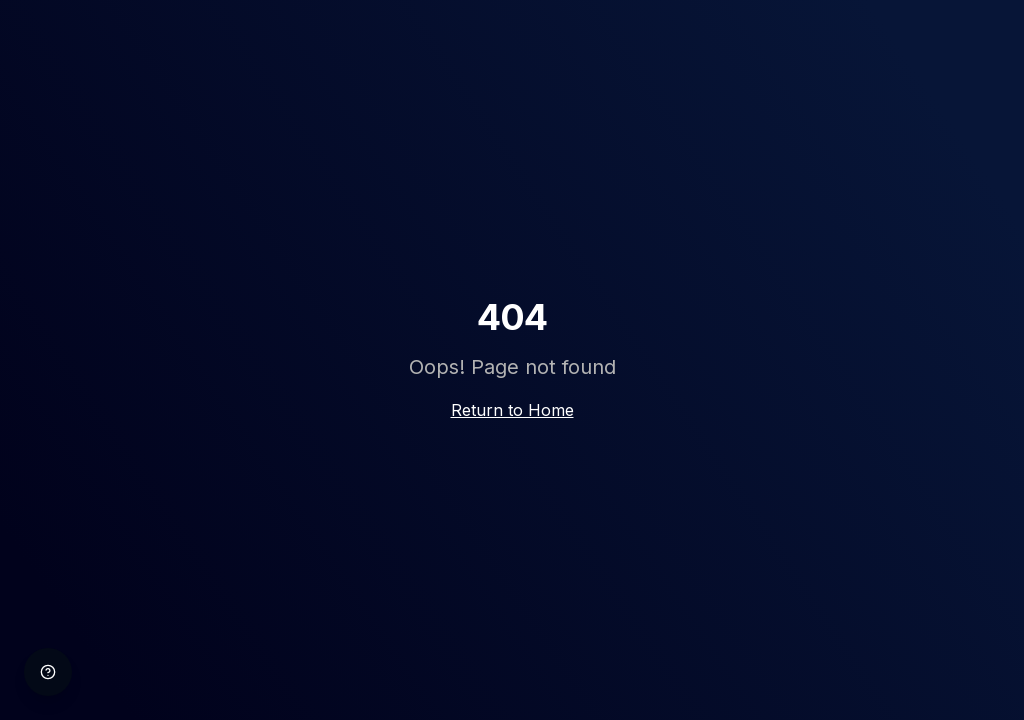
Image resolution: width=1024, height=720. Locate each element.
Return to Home (512, 410)
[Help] (48, 672)
